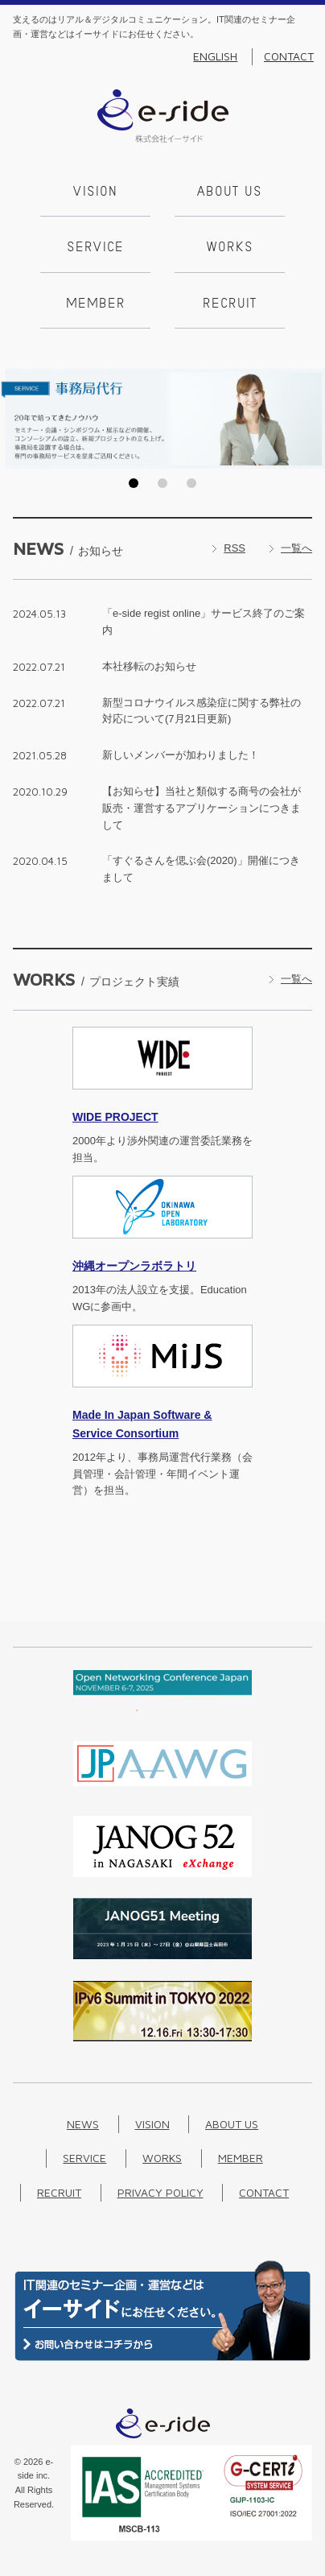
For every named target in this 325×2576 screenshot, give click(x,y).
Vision (95, 192)
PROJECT (115, 1116)
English (215, 56)
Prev (17, 418)
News (83, 2124)
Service (95, 248)
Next (308, 418)
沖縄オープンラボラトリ (134, 1265)
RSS (234, 548)
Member (95, 304)
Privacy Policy (160, 2192)
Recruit (230, 304)
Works (230, 248)
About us (229, 192)
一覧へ (296, 548)
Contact (289, 56)
